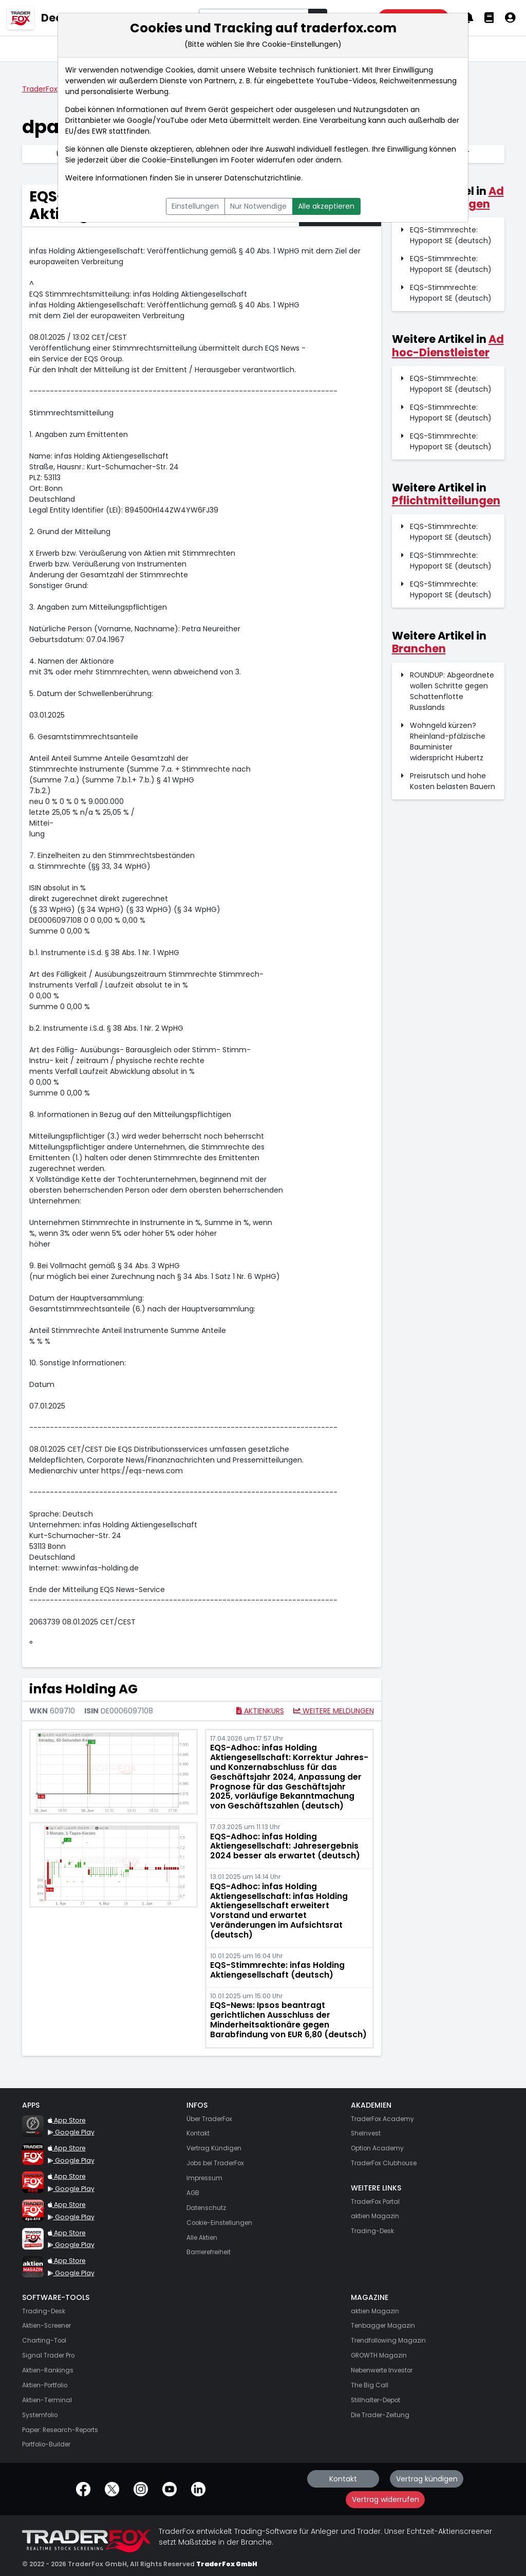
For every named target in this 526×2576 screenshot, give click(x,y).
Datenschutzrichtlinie (262, 178)
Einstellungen (195, 206)
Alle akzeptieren (326, 206)
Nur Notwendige (258, 206)
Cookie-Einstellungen (180, 160)
